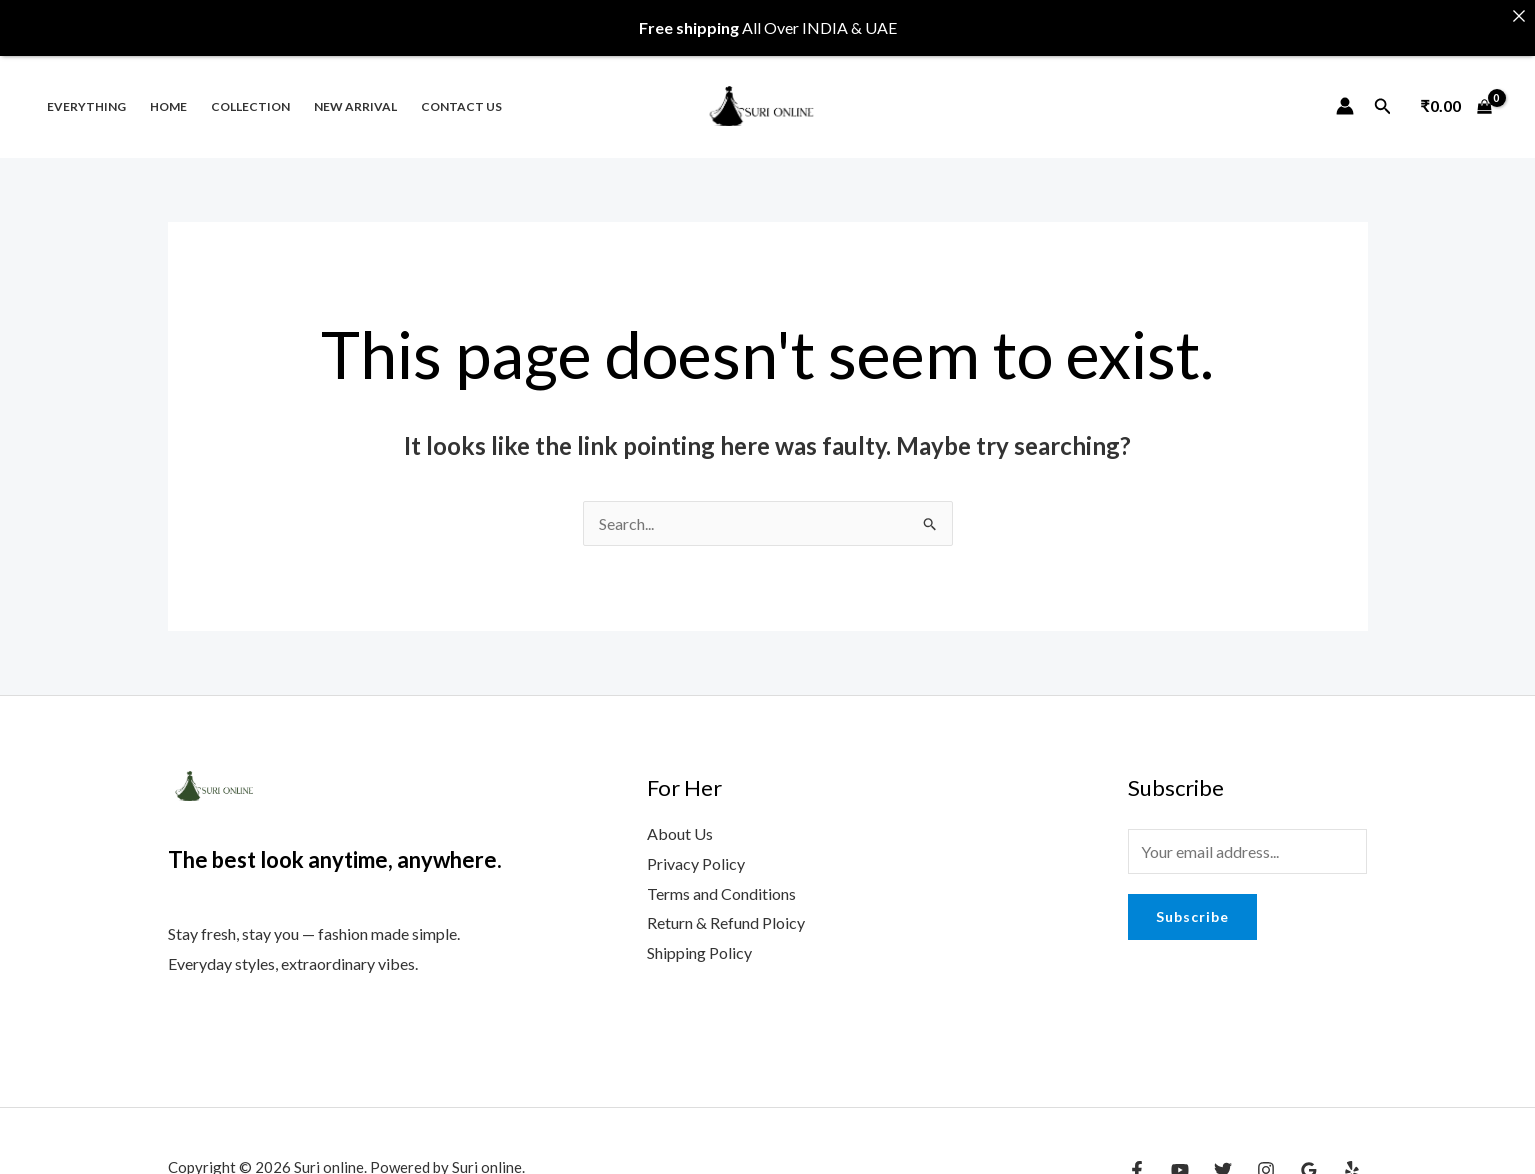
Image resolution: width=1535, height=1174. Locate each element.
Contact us (461, 89)
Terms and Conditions (721, 876)
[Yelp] (1352, 1153)
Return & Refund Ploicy (726, 906)
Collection (250, 89)
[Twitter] (1223, 1153)
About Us (680, 817)
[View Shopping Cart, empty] (1456, 89)
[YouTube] (1180, 1153)
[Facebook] (1137, 1153)
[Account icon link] (1345, 89)
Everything (86, 89)
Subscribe (1192, 900)
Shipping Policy (699, 935)
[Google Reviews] (1309, 1153)
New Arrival (355, 89)
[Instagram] (1266, 1153)
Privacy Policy (696, 846)
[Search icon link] (1383, 89)
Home (168, 89)
